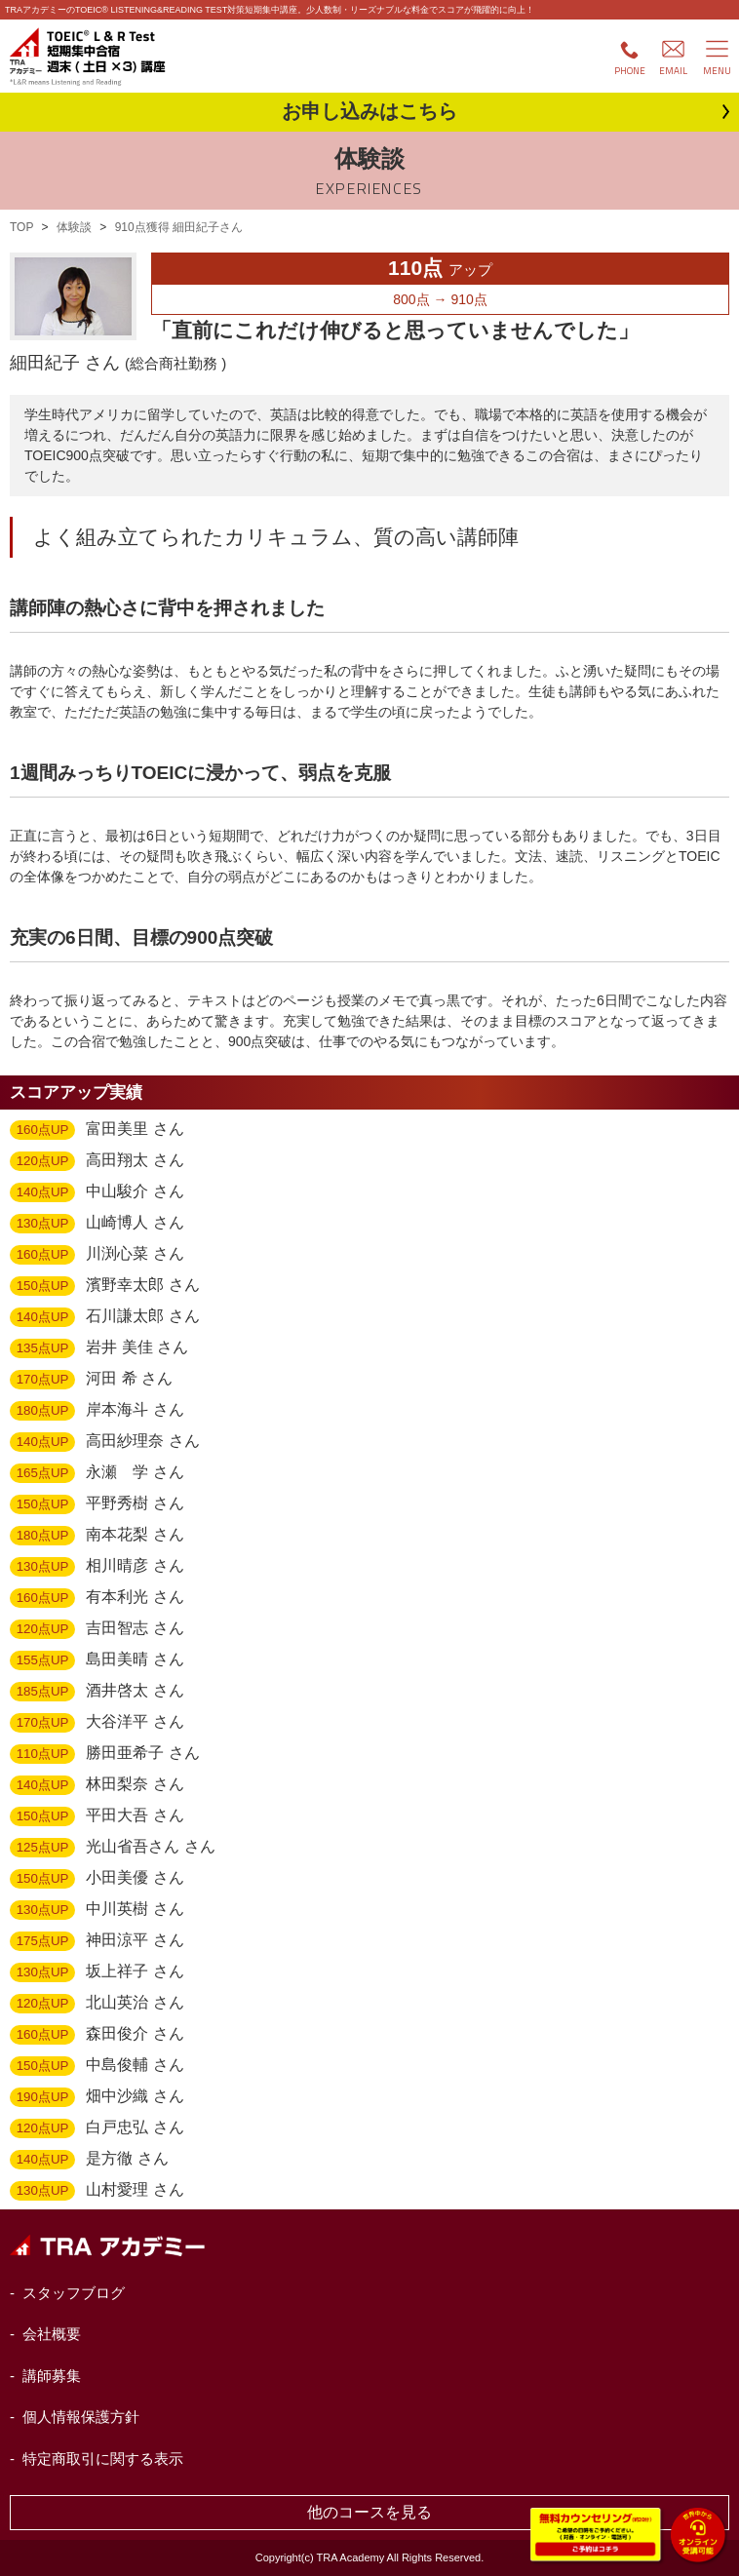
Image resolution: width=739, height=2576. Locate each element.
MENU (717, 70)
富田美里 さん (97, 1130)
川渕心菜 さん (97, 1255)
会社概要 (51, 2333)
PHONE (629, 70)
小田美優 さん (97, 1879)
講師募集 (51, 2375)
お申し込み (369, 111)
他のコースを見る (369, 2512)
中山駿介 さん (97, 1192)
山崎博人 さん (97, 1223)
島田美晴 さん (97, 1660)
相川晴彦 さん (97, 1567)
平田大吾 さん (97, 1816)
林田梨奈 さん (97, 1785)
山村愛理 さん (97, 2191)
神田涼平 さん (97, 1941)
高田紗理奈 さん (105, 1442)
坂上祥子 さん (97, 1972)
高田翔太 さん (97, 1161)
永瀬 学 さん (97, 1473)
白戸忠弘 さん (97, 2128)
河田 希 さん (91, 1379)
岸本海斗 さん (97, 1411)
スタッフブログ (73, 2292)
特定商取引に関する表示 (102, 2458)
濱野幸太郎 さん (105, 1286)
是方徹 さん (89, 2159)
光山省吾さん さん (112, 1847)
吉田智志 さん (97, 1629)
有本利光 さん (97, 1598)
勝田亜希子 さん (105, 1754)
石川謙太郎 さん (105, 1317)
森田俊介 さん (97, 2035)
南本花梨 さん (97, 1535)
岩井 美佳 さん (99, 1348)
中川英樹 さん (97, 1910)
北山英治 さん (97, 2003)
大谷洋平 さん (97, 1723)
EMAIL (673, 70)
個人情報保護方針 (80, 2416)
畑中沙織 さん (97, 2097)
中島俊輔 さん (97, 2066)
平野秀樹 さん (97, 1504)
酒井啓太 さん (97, 1691)
